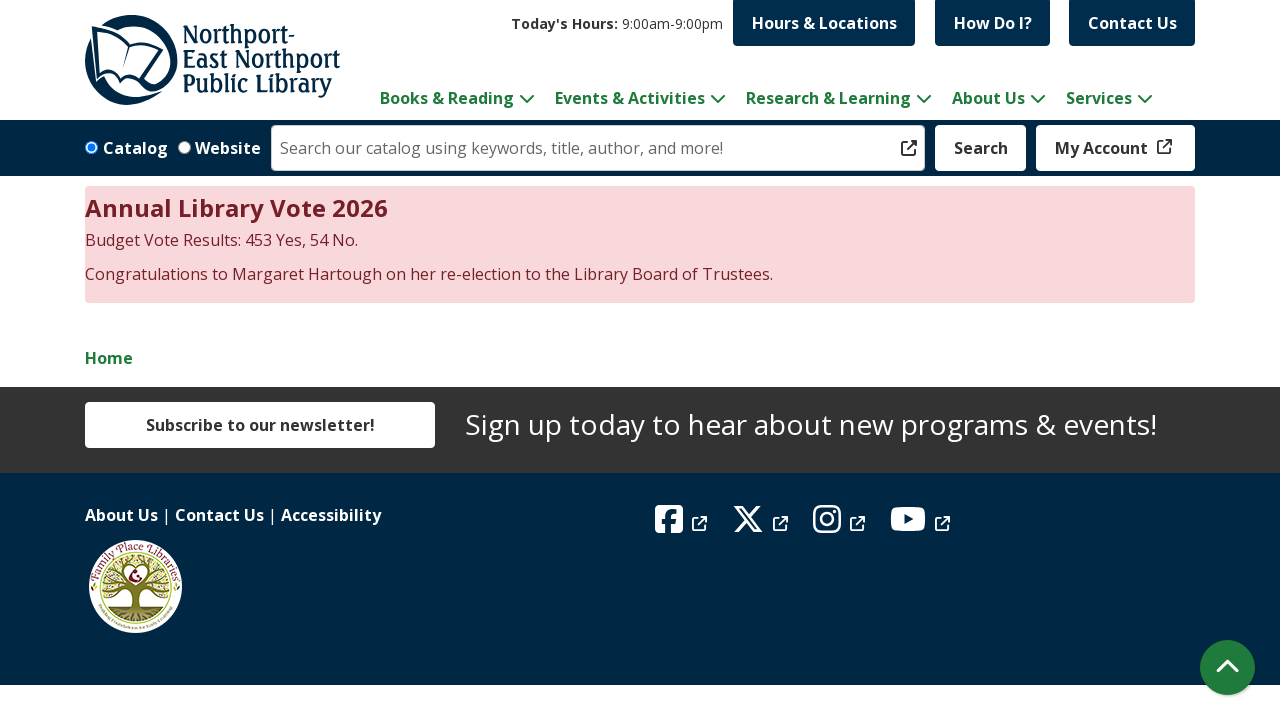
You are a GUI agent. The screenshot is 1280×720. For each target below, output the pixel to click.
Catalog (135, 148)
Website (228, 148)
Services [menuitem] (1099, 98)
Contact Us (1132, 23)
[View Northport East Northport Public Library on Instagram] (841, 525)
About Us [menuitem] (988, 98)
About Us (121, 515)
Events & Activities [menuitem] (630, 98)
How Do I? (993, 23)
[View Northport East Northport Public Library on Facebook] (683, 525)
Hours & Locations (824, 23)
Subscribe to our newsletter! (260, 425)
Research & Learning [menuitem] (828, 98)
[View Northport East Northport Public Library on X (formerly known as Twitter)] (762, 525)
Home (109, 358)
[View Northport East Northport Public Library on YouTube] (922, 525)
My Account (1103, 148)
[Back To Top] (1227, 667)
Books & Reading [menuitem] (447, 98)
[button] (617, 23)
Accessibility (331, 515)
